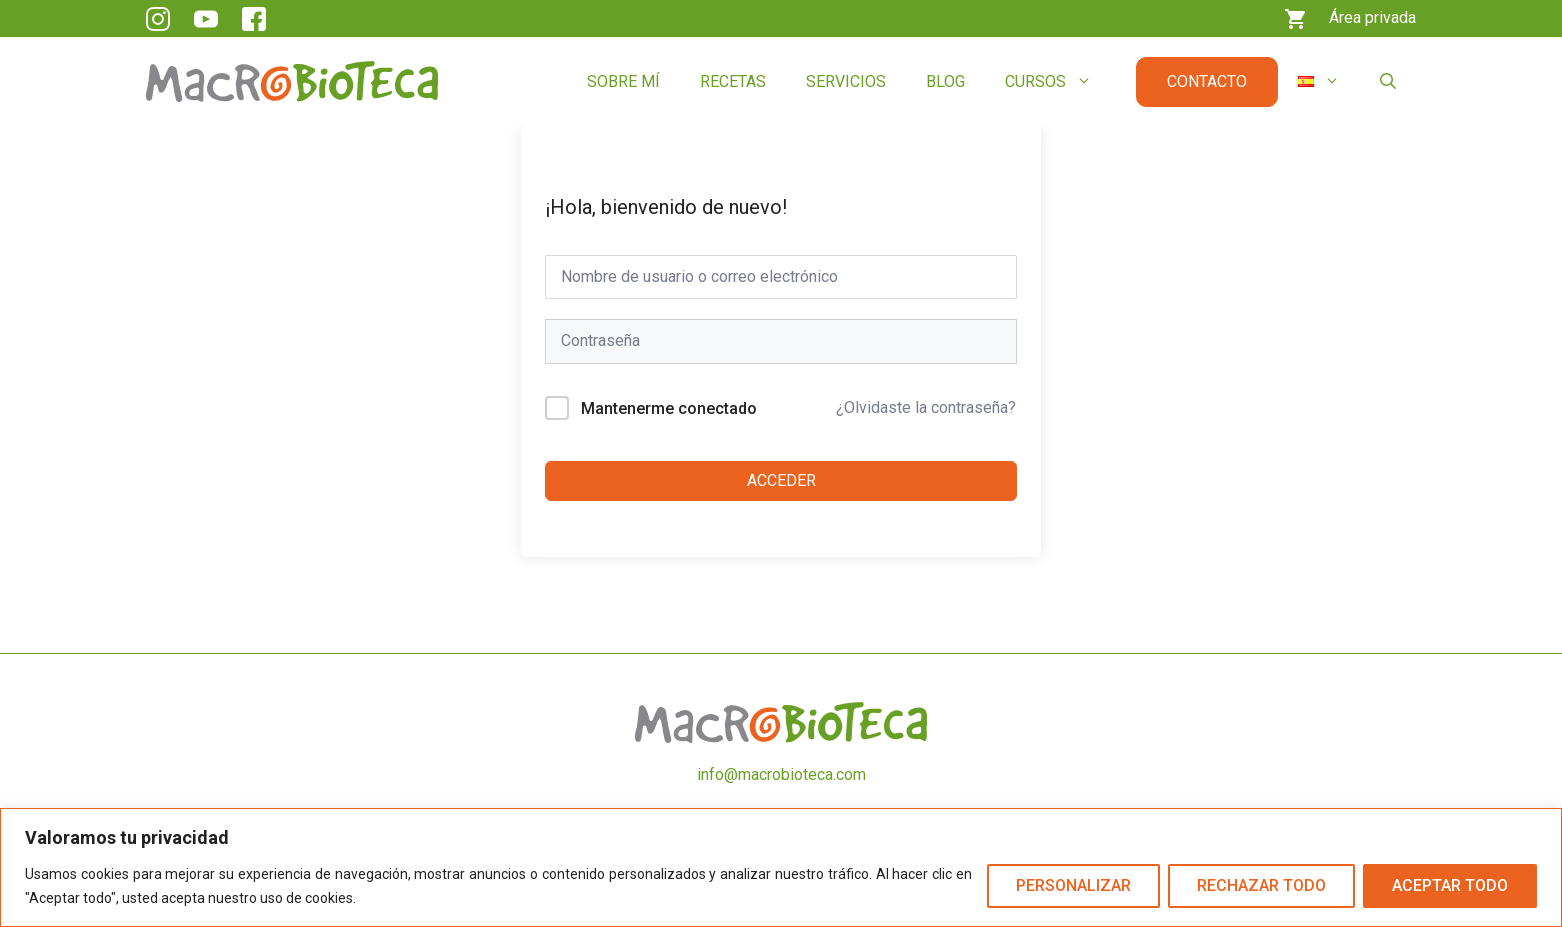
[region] (781, 867)
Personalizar (1073, 885)
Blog (945, 81)
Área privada (1372, 17)
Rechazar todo (1261, 885)
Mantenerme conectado (669, 408)
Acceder (781, 480)
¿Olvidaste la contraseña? (926, 407)
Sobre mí (623, 81)
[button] (1388, 82)
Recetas (733, 81)
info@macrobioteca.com (781, 774)
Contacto (1207, 81)
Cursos (1058, 82)
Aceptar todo (1450, 885)
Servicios (846, 81)
